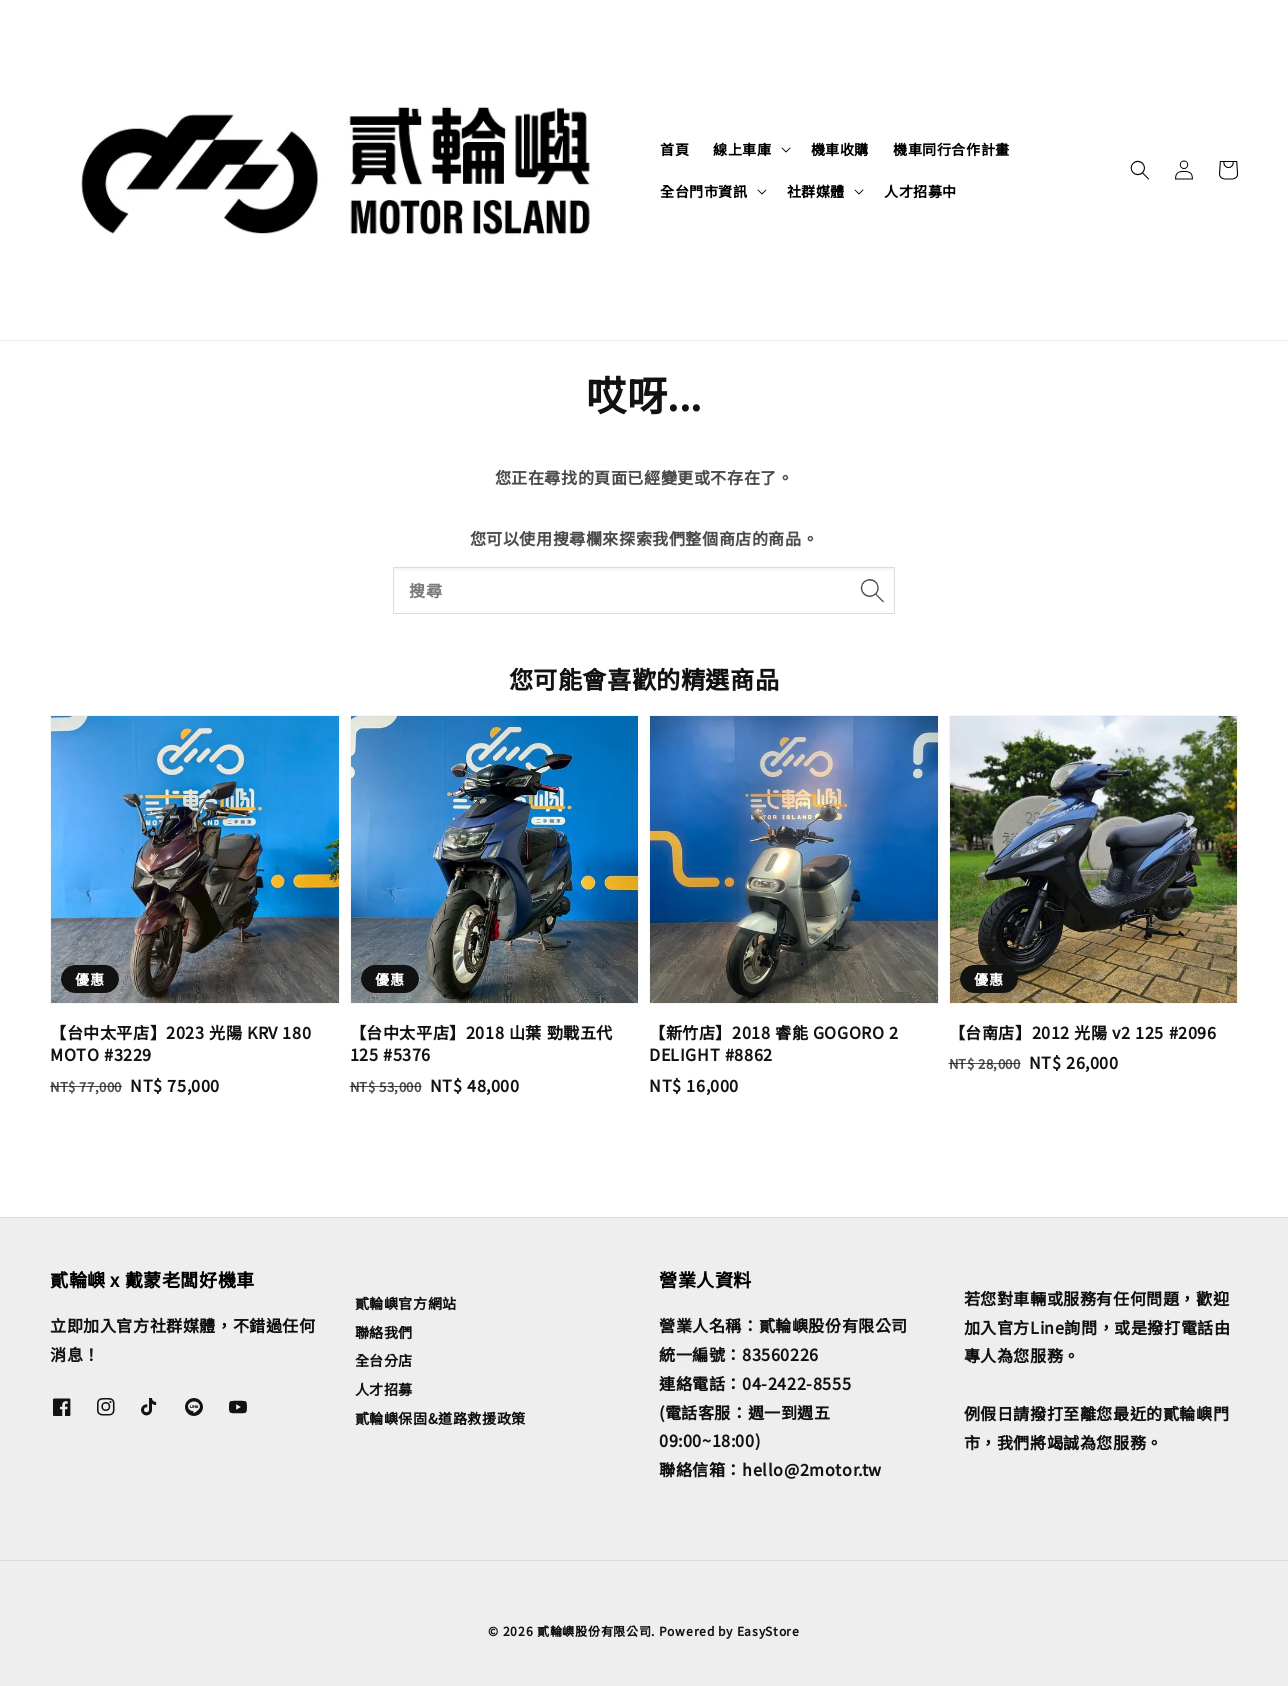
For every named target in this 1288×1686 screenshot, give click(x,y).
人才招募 (384, 1389)
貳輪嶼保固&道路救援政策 (440, 1418)
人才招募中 (920, 191)
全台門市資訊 (704, 191)
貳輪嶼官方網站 (406, 1303)
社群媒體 (816, 191)
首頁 (674, 149)
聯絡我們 (384, 1332)
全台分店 (384, 1360)
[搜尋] (872, 590)
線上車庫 (742, 149)
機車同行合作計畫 (951, 149)
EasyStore (768, 1630)
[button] (1140, 170)
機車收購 (840, 149)
